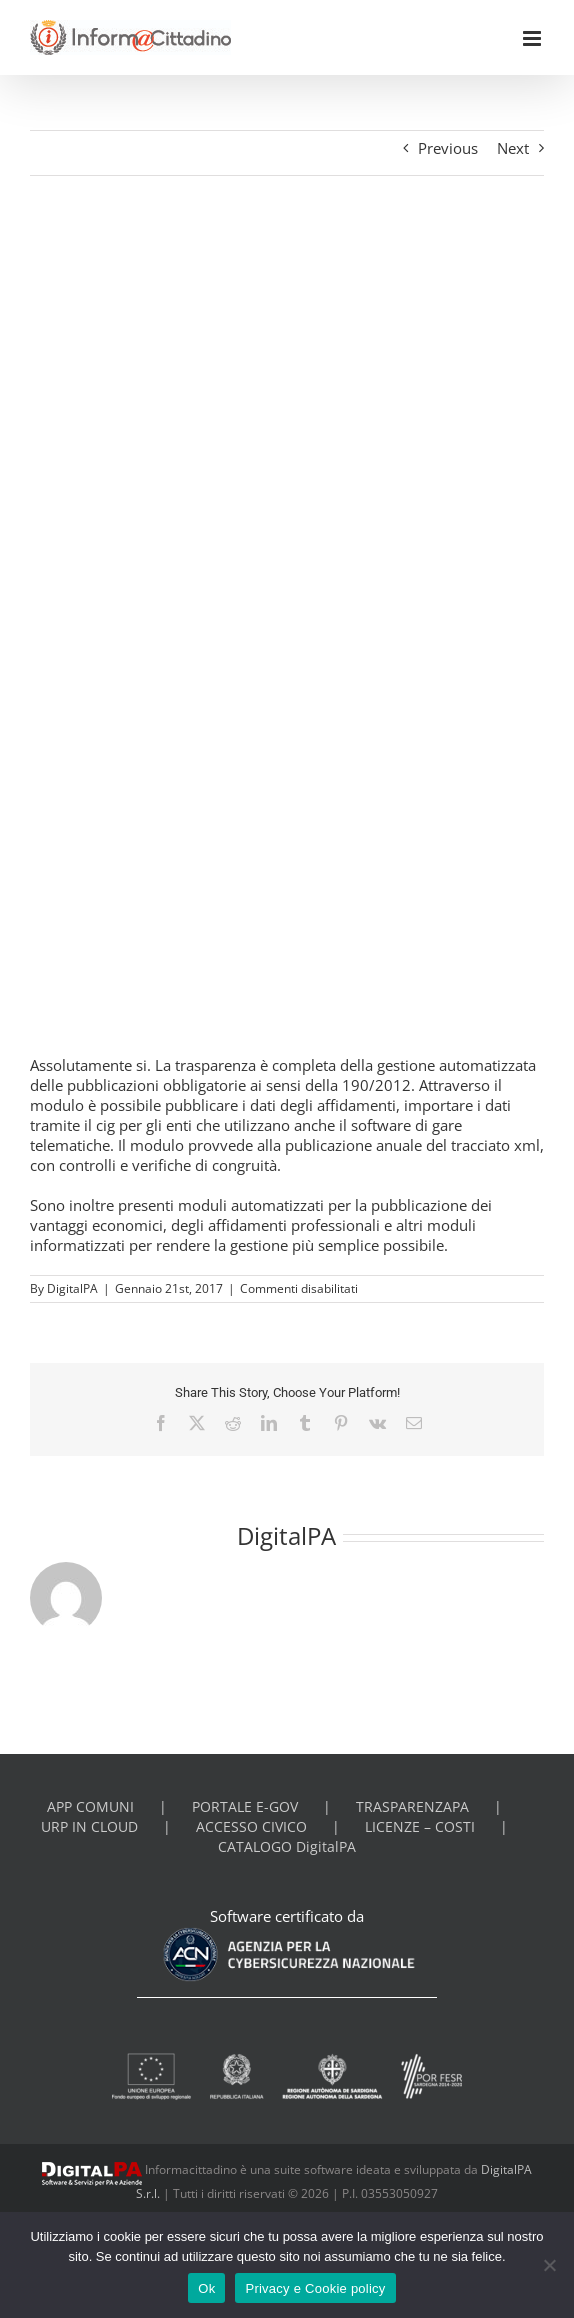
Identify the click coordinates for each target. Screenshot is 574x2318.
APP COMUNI (90, 1807)
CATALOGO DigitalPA (287, 1847)
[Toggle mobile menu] (533, 38)
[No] (549, 2265)
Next (513, 148)
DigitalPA (72, 1288)
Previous (448, 148)
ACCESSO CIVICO (251, 1827)
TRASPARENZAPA (412, 1807)
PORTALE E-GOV (245, 1807)
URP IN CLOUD (89, 1827)
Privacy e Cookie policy (315, 2288)
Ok (206, 2288)
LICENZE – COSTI (420, 1827)
